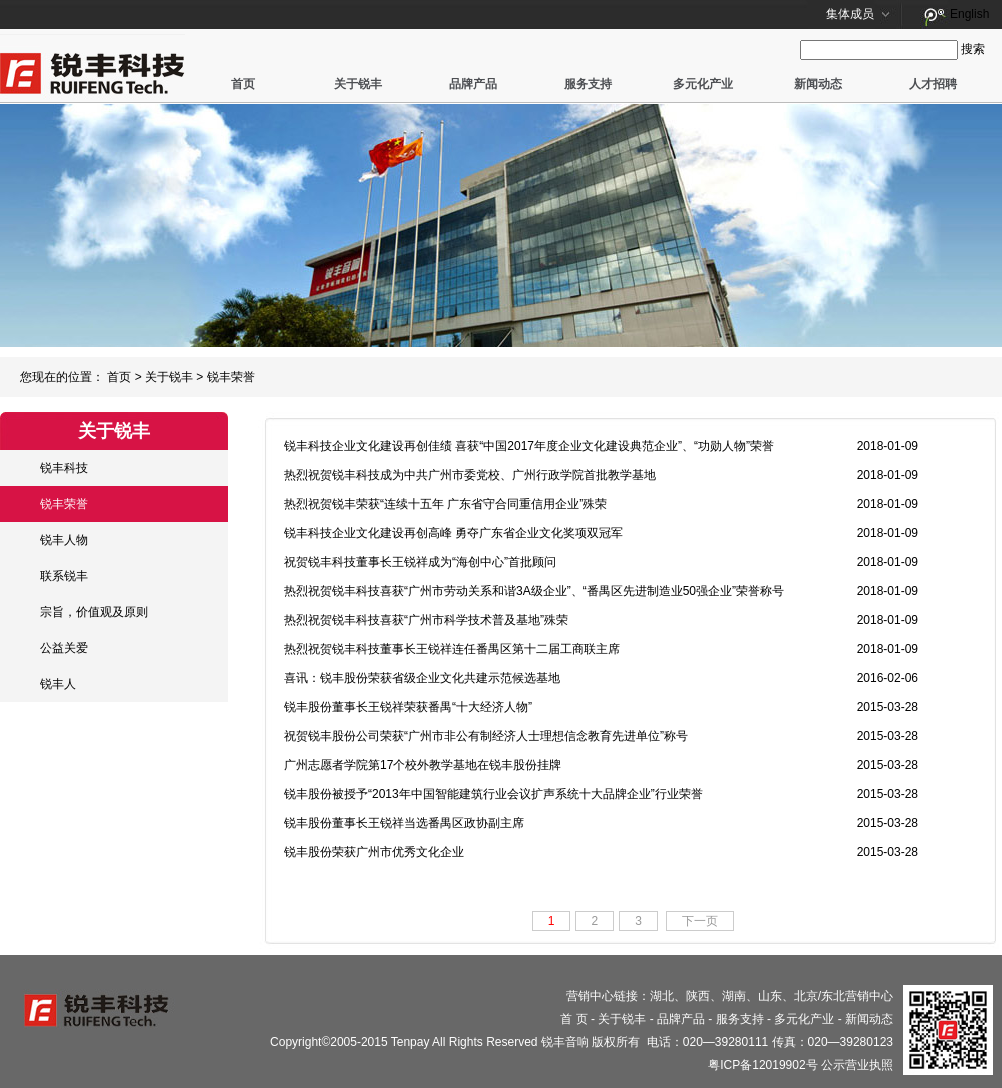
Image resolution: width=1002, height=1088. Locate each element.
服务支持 (588, 84)
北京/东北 (819, 996)
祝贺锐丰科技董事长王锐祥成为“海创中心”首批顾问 (420, 562)
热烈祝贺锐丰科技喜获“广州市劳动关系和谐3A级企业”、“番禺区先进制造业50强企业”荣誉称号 (534, 591)
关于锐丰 (358, 84)
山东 (770, 996)
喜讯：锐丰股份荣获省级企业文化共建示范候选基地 (422, 678)
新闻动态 (818, 84)
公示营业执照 (857, 1065)
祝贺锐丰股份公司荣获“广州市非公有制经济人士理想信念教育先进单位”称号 (486, 736)
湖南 (734, 996)
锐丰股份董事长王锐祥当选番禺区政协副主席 (404, 823)
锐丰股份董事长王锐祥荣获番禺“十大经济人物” (408, 707)
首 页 (573, 1019)
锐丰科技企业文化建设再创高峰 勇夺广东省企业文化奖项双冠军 (453, 533)
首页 (243, 84)
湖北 (662, 996)
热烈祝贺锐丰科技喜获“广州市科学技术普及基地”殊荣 (426, 620)
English (969, 14)
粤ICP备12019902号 (762, 1065)
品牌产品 (473, 84)
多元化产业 (703, 84)
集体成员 (850, 14)
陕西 (698, 996)
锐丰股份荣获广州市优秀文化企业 (374, 852)
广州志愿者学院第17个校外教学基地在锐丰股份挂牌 (422, 765)
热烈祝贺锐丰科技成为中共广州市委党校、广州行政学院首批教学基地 (470, 475)
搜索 (973, 49)
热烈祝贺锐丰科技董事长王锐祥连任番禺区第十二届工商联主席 (452, 649)
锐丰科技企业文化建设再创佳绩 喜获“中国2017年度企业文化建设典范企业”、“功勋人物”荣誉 (529, 446)
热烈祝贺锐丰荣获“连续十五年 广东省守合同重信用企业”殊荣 (445, 504)
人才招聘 (933, 84)
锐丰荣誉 (231, 377)
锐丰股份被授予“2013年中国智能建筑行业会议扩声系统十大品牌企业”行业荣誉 (493, 794)
